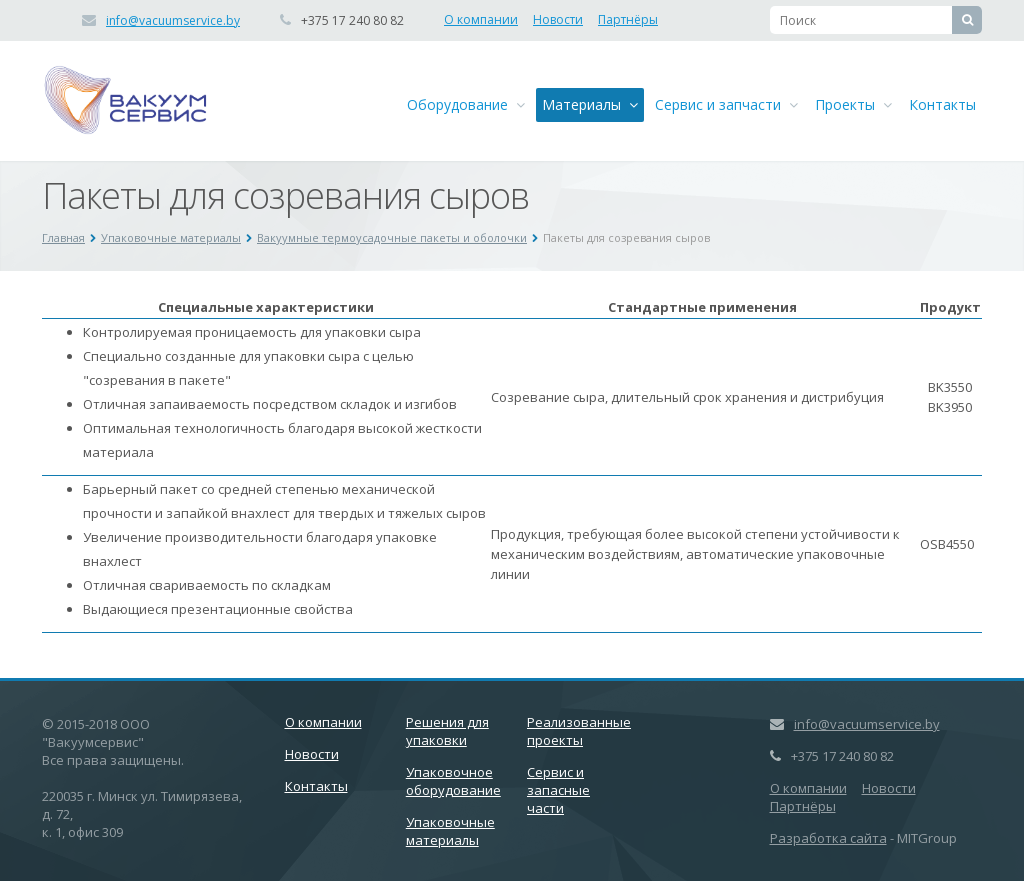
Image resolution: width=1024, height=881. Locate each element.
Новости (558, 19)
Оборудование (466, 104)
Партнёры (628, 19)
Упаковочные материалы (171, 237)
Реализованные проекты (579, 731)
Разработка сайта (828, 838)
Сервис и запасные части (558, 790)
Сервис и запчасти (726, 104)
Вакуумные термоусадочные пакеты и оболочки (392, 237)
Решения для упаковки (447, 731)
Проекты (853, 104)
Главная (63, 237)
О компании (481, 19)
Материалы (590, 104)
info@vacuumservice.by (173, 20)
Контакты (942, 104)
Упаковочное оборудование (453, 781)
